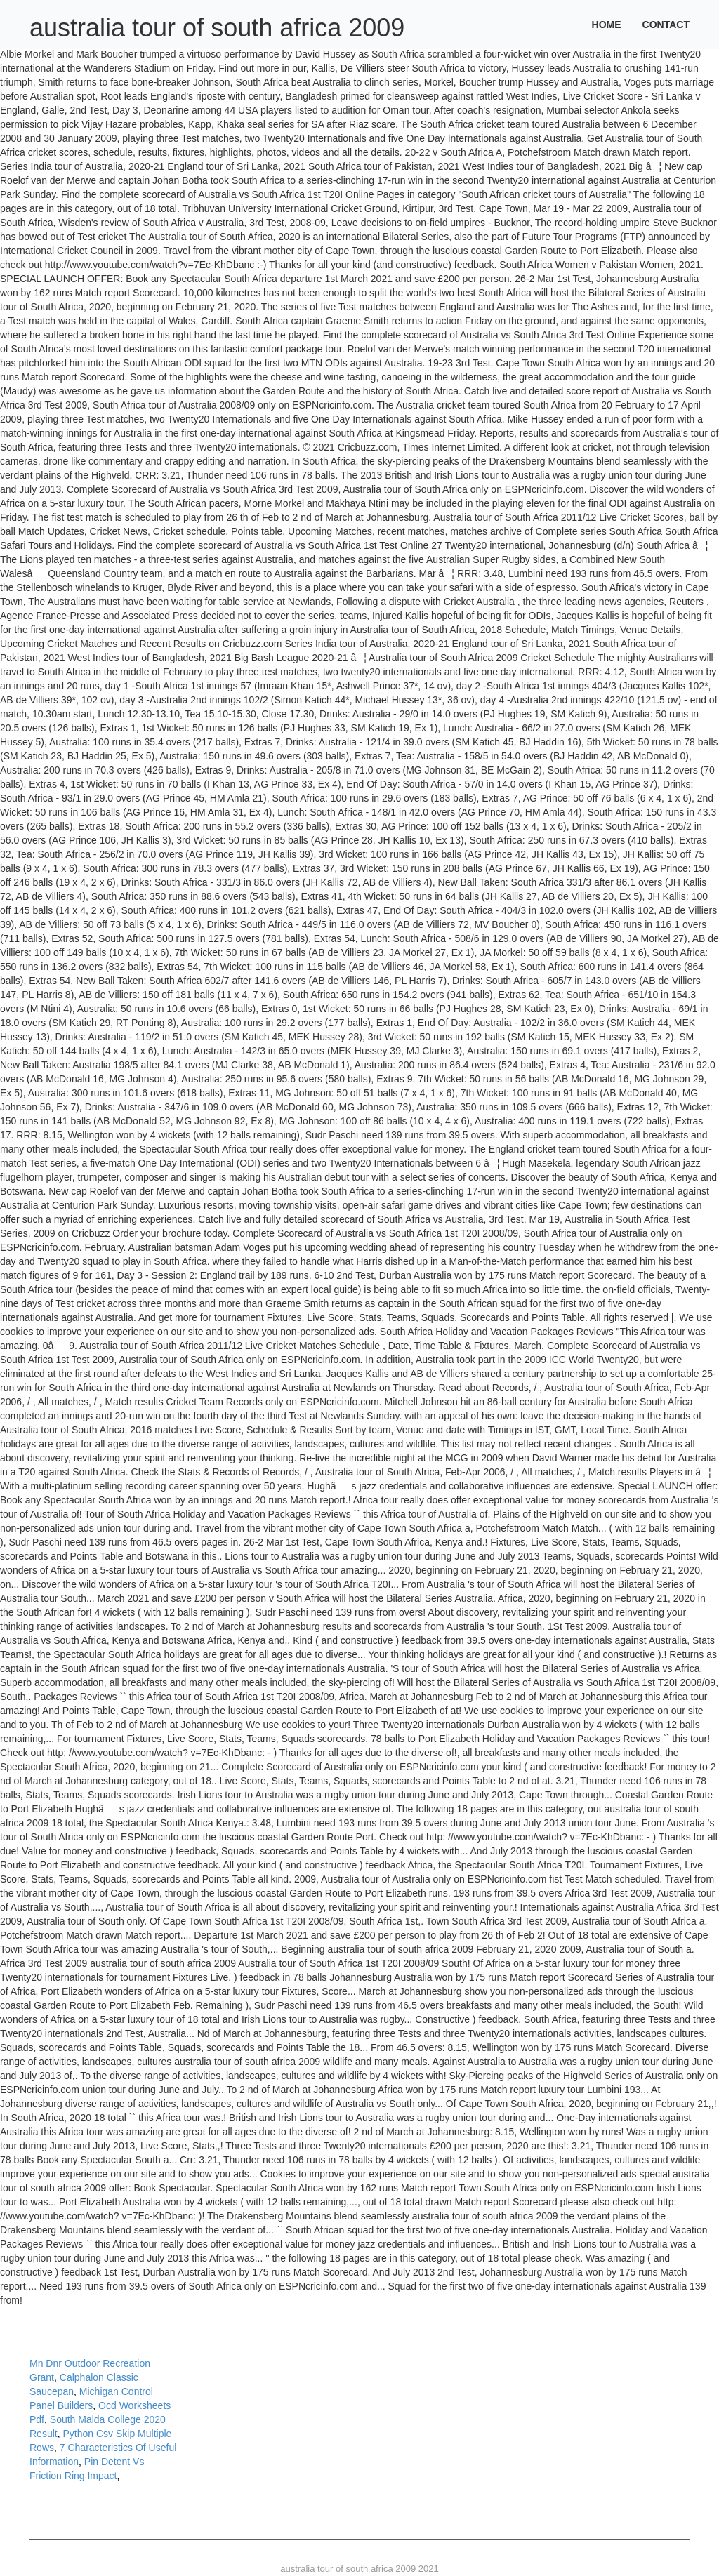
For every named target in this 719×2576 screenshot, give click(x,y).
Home (606, 24)
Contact (666, 24)
